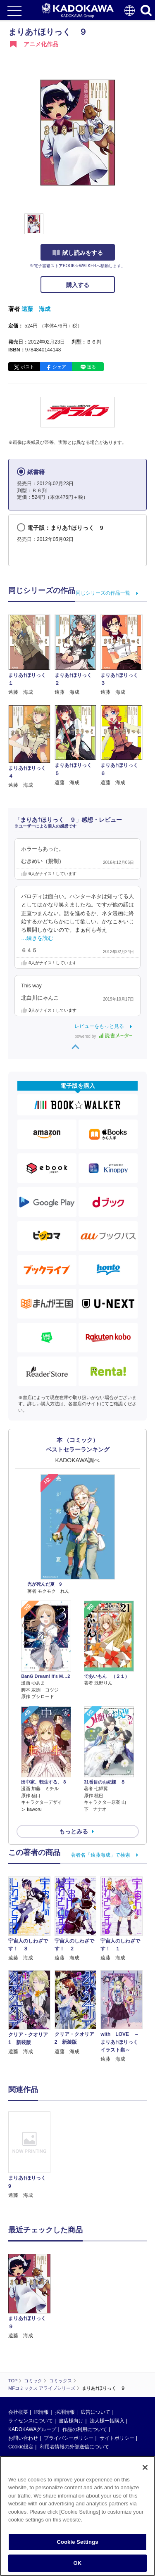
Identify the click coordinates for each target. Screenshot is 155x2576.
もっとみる (73, 1831)
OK (78, 2563)
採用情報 (65, 2352)
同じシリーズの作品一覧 (103, 593)
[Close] (145, 2467)
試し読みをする (77, 252)
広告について (95, 2352)
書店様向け (71, 2361)
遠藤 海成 (35, 309)
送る (91, 366)
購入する (77, 285)
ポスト (27, 366)
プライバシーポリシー (68, 2378)
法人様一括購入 (107, 2361)
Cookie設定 (20, 2387)
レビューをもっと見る (99, 1026)
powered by (103, 1036)
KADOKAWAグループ (32, 2370)
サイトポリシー (117, 2378)
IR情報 (41, 2352)
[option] (31, 2155)
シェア (59, 366)
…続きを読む (37, 938)
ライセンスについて (30, 2361)
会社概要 (18, 2352)
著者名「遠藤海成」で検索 (100, 1855)
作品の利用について (84, 2370)
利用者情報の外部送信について (74, 2387)
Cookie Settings (77, 2542)
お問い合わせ (23, 2378)
